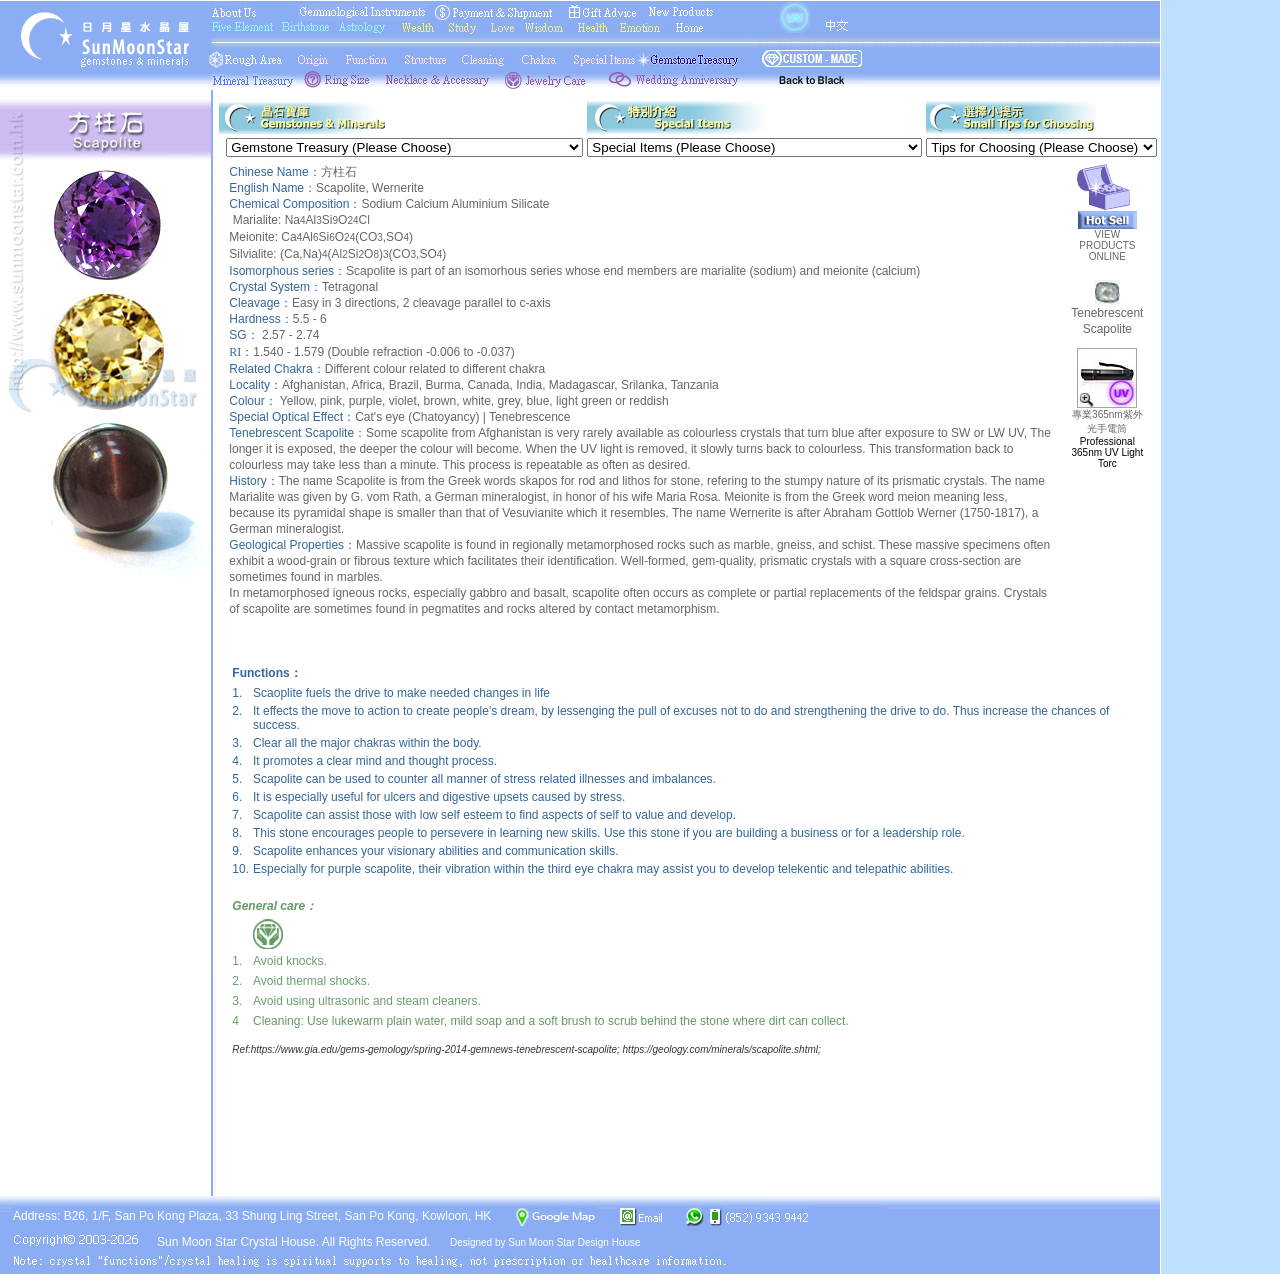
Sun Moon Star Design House (574, 1242)
